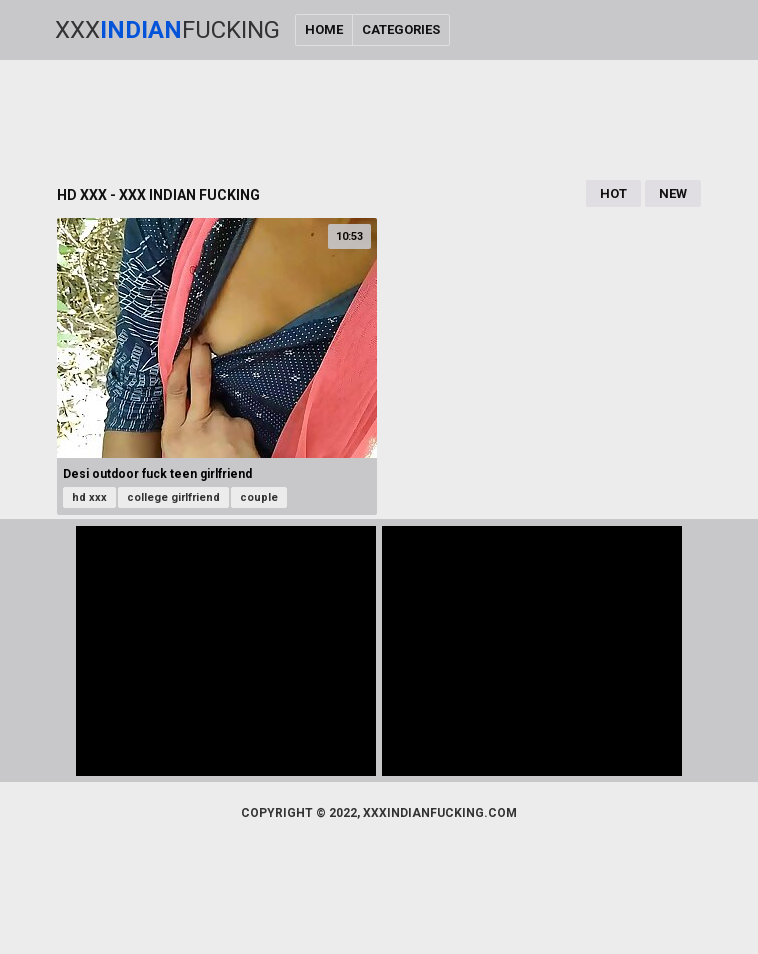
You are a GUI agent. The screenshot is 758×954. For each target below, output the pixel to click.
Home (324, 29)
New (673, 193)
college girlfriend (173, 497)
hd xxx (89, 497)
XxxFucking (167, 30)
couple (259, 497)
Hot (613, 193)
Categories (401, 29)
